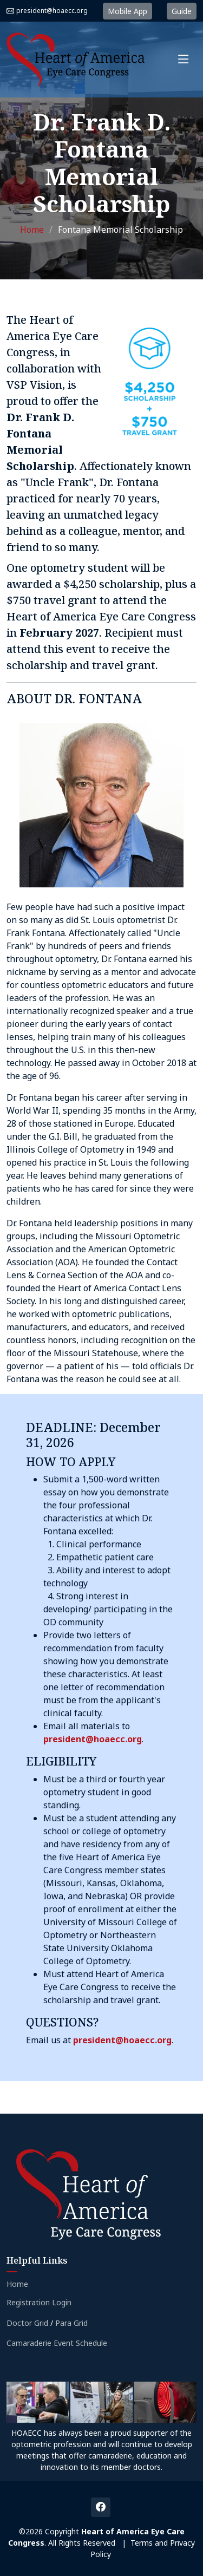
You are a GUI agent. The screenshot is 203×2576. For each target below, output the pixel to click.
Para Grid (71, 2323)
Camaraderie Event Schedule (56, 2343)
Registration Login (38, 2302)
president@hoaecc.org (52, 11)
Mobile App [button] (127, 11)
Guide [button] (182, 11)
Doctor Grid (27, 2323)
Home (32, 230)
